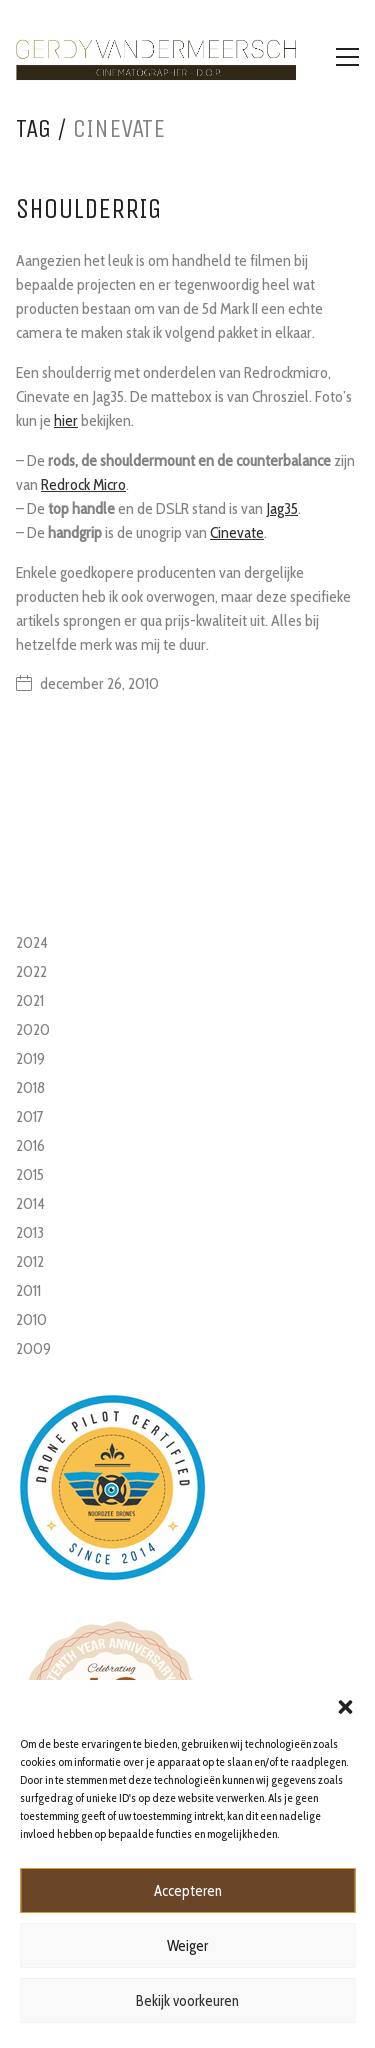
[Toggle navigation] (347, 57)
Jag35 (282, 508)
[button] (345, 1705)
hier (66, 420)
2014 (30, 1203)
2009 (33, 1348)
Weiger (187, 1946)
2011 (28, 1290)
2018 (30, 1087)
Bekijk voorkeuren (187, 2001)
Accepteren (188, 1891)
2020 (33, 1029)
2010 (31, 1319)
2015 (30, 1174)
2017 (30, 1116)
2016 (30, 1145)
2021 (30, 1000)
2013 (30, 1232)
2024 (32, 942)
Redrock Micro (83, 484)
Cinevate (237, 532)
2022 (31, 971)
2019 (30, 1058)
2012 (30, 1261)
